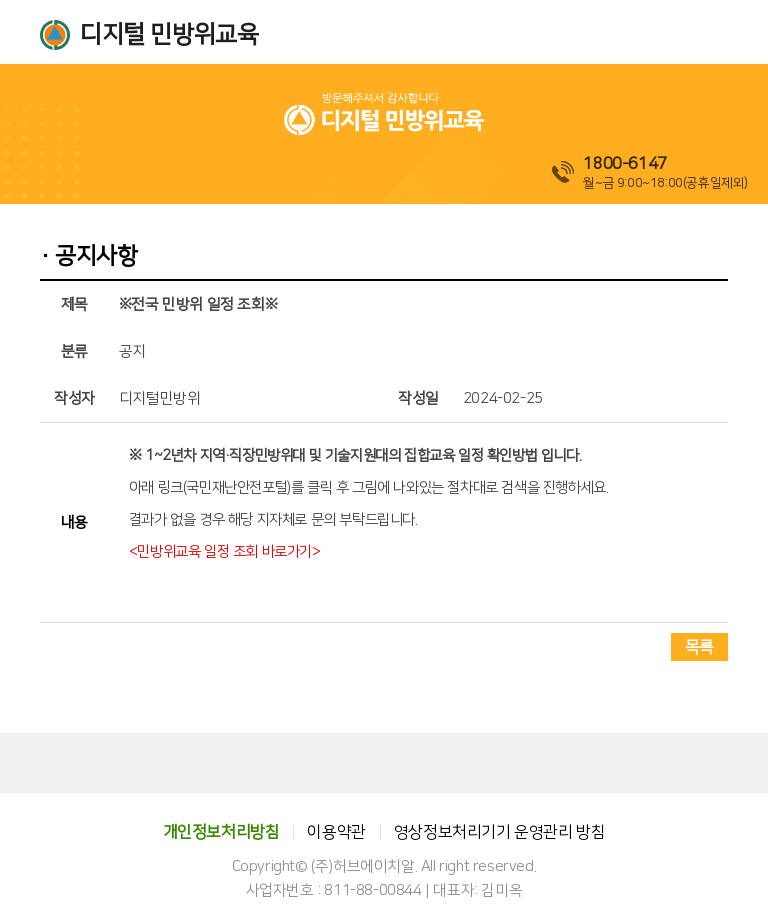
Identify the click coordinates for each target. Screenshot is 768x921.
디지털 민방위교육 (169, 35)
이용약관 (336, 832)
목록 (699, 647)
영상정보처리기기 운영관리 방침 (500, 832)
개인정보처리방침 (221, 832)
